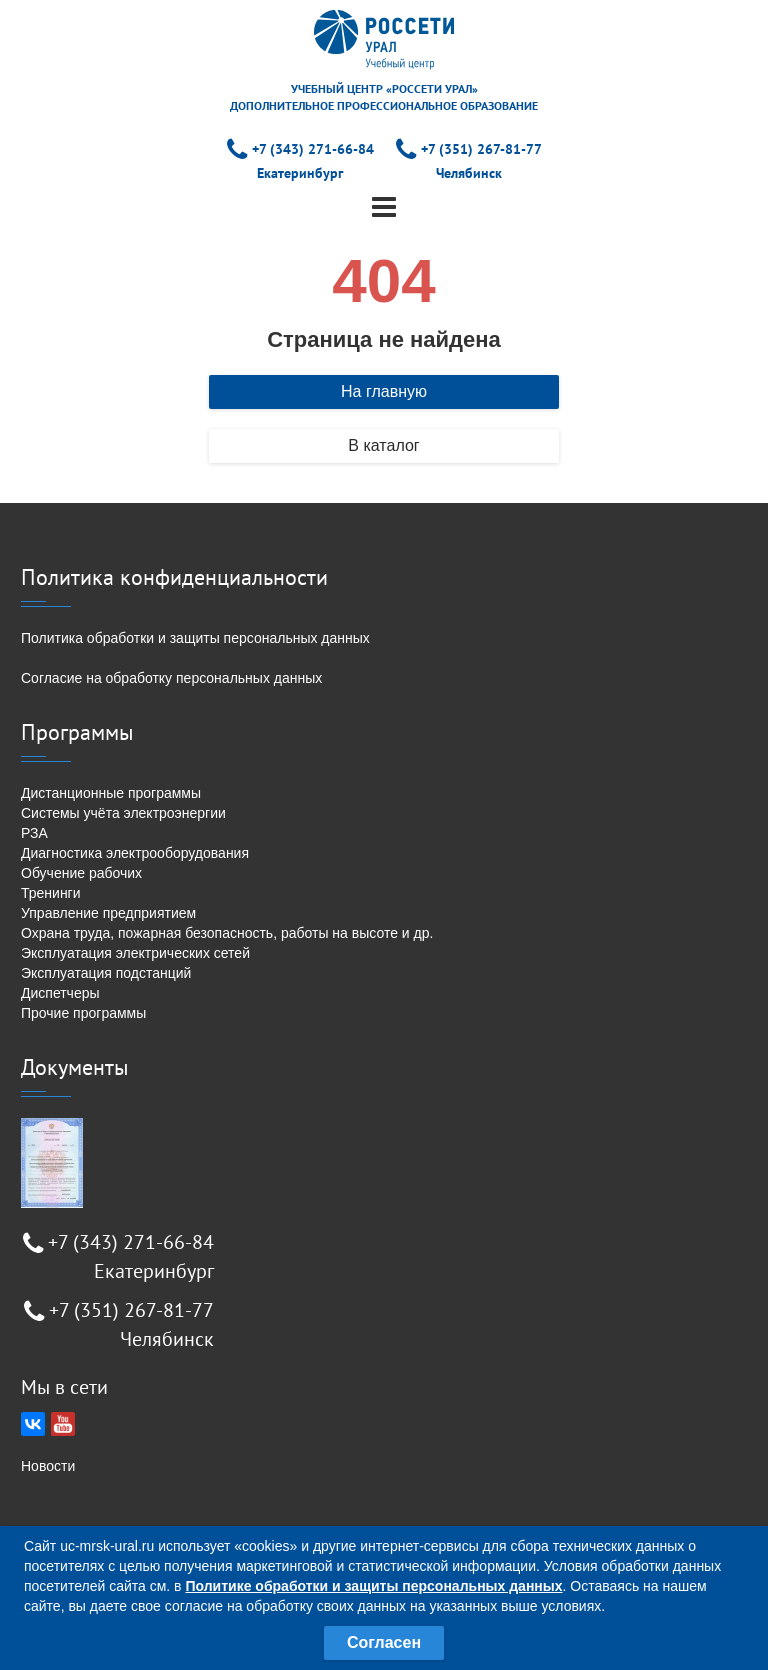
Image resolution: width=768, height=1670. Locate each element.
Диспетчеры (60, 993)
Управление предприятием (108, 913)
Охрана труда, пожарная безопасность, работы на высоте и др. (227, 933)
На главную (384, 391)
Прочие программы (83, 1013)
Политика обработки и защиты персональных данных (195, 638)
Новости (48, 1466)
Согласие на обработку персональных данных (171, 678)
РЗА (34, 833)
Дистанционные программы (111, 793)
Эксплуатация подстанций (106, 973)
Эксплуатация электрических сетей (135, 953)
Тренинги (51, 893)
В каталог (383, 445)
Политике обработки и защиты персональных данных (373, 1586)
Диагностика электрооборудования (135, 853)
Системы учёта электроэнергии (123, 813)
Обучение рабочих (81, 873)
